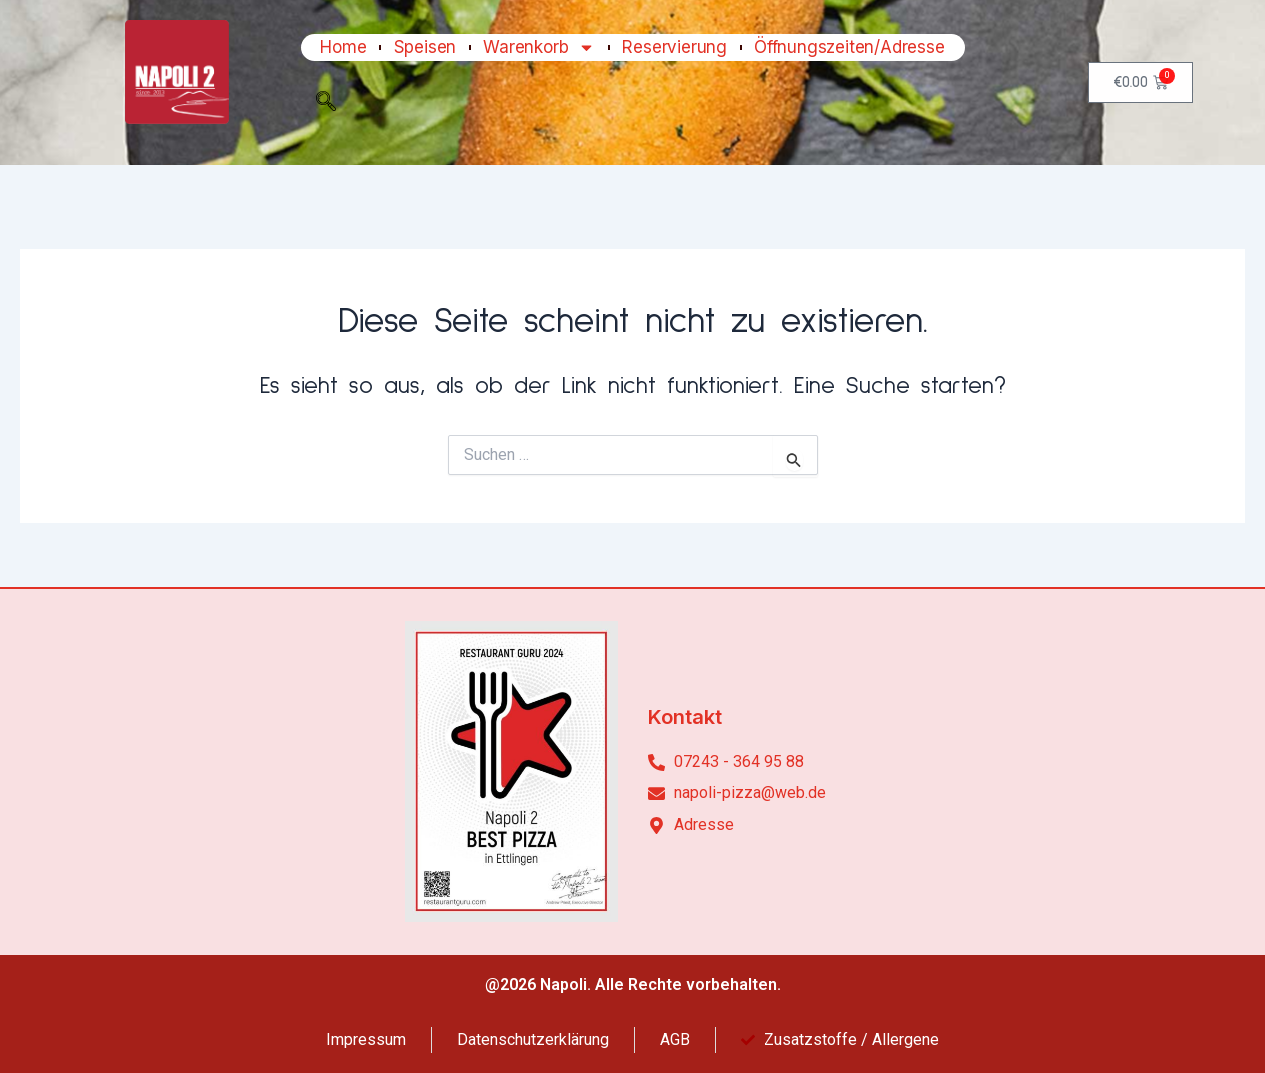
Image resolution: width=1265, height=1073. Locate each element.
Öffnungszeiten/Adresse (849, 47)
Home (343, 47)
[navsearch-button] (326, 106)
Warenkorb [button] (539, 47)
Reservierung (674, 47)
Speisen (425, 47)
